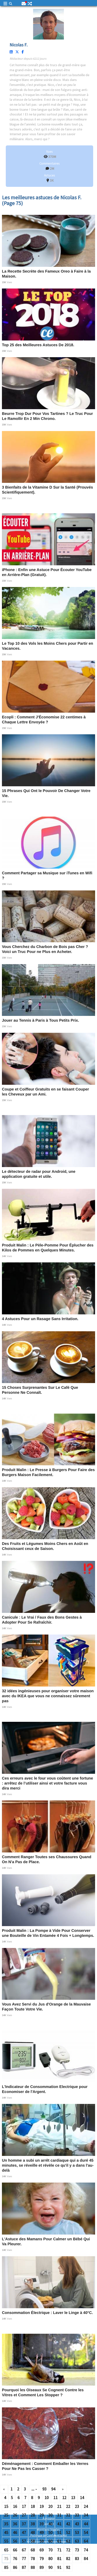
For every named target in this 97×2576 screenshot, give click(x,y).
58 (33, 2541)
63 (77, 2541)
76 (15, 2558)
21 (59, 2506)
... (34, 2489)
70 (50, 2550)
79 (41, 2558)
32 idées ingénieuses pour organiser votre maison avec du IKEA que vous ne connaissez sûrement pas (48, 1696)
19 (41, 2506)
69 (41, 2550)
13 (73, 2497)
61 (59, 2541)
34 (86, 2515)
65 (6, 2550)
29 (41, 2515)
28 (33, 2515)
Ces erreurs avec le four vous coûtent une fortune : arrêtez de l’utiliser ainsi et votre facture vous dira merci (47, 1783)
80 (50, 2558)
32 (68, 2515)
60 (50, 2541)
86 (15, 2567)
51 (59, 2532)
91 (59, 2567)
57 (24, 2541)
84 (86, 2558)
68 (33, 2550)
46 (15, 2532)
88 (33, 2567)
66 (15, 2550)
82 (68, 2558)
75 (6, 2558)
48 (33, 2532)
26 (15, 2515)
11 (55, 2497)
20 (50, 2506)
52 (68, 2532)
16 (15, 2506)
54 (86, 2532)
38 (33, 2524)
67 (24, 2550)
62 (68, 2541)
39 (41, 2524)
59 (41, 2541)
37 (24, 2524)
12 (64, 2497)
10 (46, 2497)
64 (86, 2541)
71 (59, 2550)
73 (77, 2550)
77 (24, 2558)
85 (6, 2567)
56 (15, 2541)
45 (6, 2532)
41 (59, 2524)
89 (41, 2567)
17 (24, 2506)
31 (59, 2515)
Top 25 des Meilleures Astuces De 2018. (38, 345)
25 (6, 2515)
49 (41, 2532)
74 (86, 2550)
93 (44, 2489)
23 (77, 2506)
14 (82, 2497)
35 (6, 2524)
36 (15, 2524)
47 (24, 2532)
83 (77, 2558)
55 (6, 2541)
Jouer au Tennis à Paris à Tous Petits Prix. (40, 1020)
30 (50, 2515)
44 (86, 2524)
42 (68, 2524)
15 (6, 2506)
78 (33, 2558)
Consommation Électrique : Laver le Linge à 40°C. (47, 2313)
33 (77, 2515)
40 (50, 2524)
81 (59, 2558)
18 (33, 2506)
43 (77, 2524)
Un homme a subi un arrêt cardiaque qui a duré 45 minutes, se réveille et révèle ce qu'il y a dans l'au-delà (48, 2165)
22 (68, 2506)
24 (86, 2506)
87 (24, 2567)
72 (68, 2550)
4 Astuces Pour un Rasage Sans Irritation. (40, 1319)
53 (77, 2532)
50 (50, 2532)
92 (68, 2567)
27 (24, 2515)
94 (53, 2489)
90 (50, 2567)
